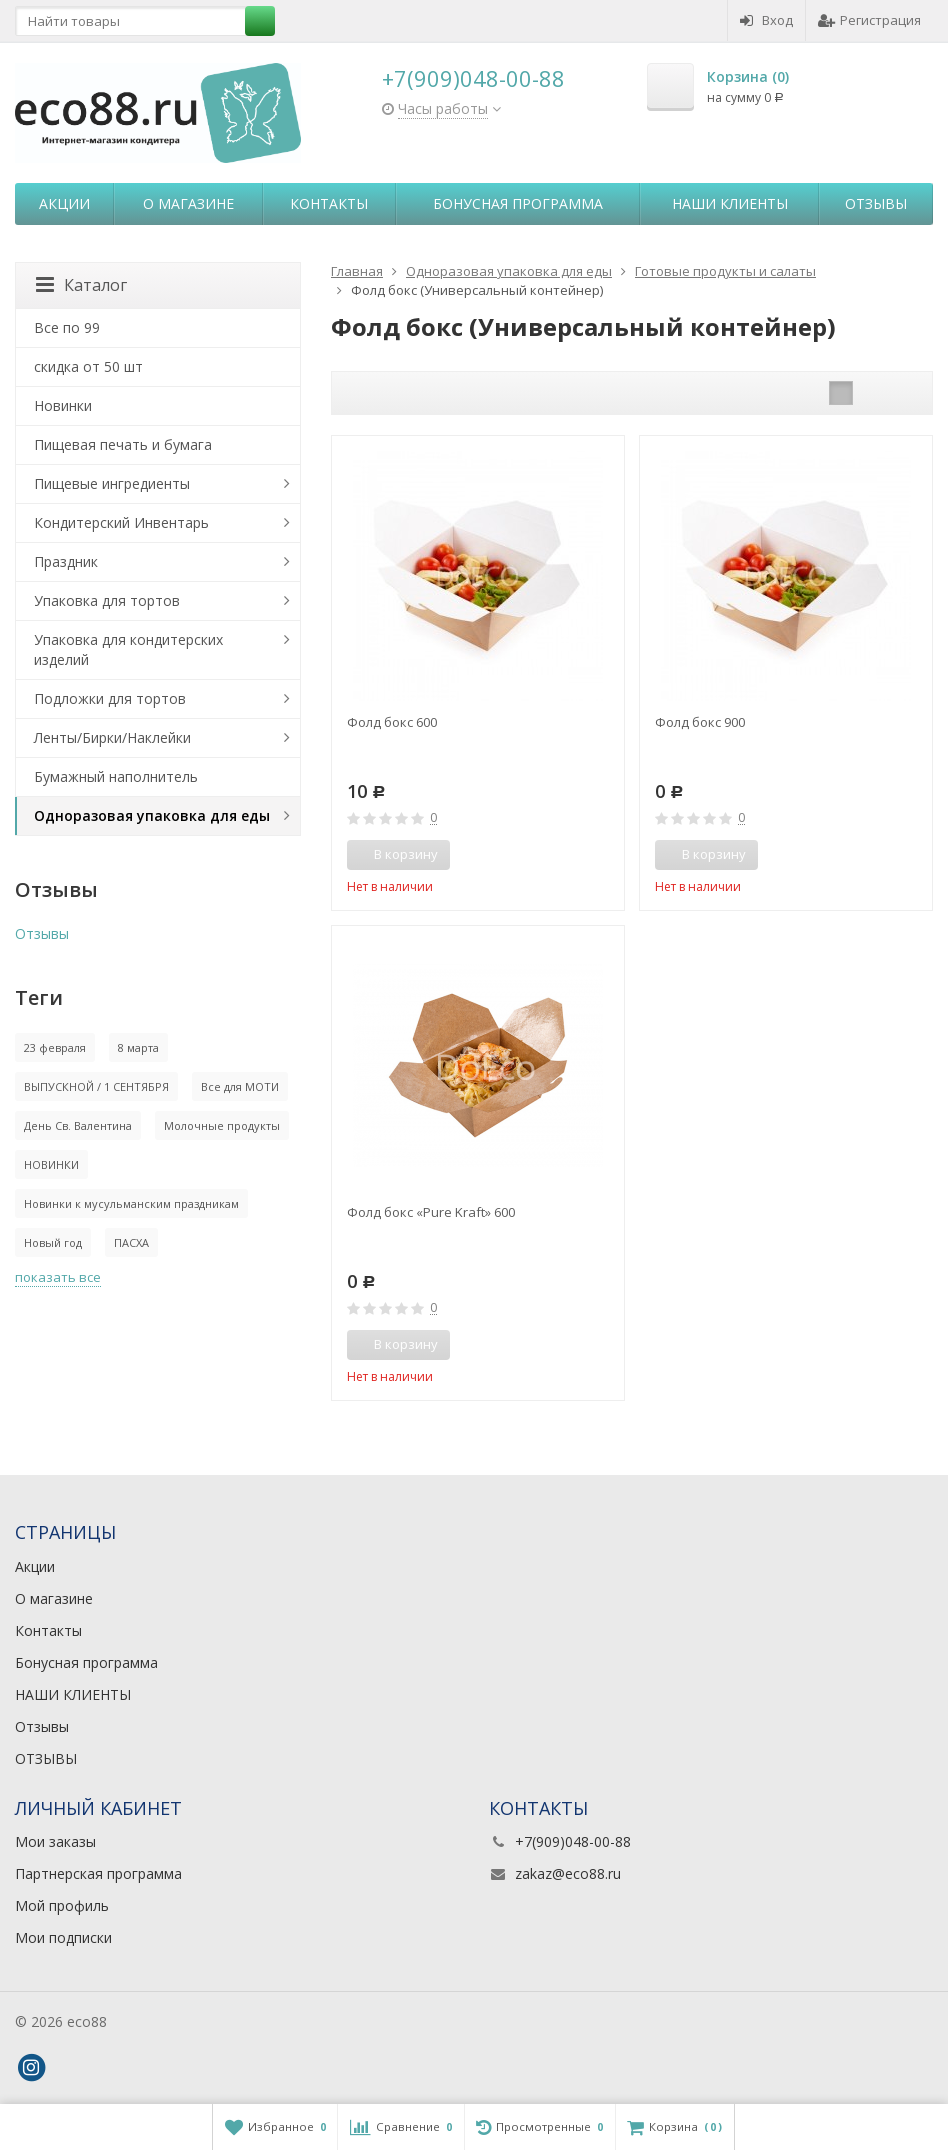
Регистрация (869, 20)
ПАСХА (131, 1242)
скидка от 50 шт (88, 366)
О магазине (188, 203)
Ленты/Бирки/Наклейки (112, 737)
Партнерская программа (98, 1873)
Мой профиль (62, 1905)
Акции (64, 203)
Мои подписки (63, 1937)
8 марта (138, 1047)
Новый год (53, 1242)
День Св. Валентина (78, 1125)
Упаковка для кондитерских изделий (128, 649)
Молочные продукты (222, 1125)
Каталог (81, 285)
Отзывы (876, 203)
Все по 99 (67, 327)
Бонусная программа (518, 203)
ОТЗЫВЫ (46, 1758)
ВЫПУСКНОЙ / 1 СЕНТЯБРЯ (96, 1086)
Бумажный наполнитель (116, 776)
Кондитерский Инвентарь (121, 522)
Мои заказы (55, 1841)
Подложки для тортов (110, 698)
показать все (58, 1277)
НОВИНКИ (51, 1164)
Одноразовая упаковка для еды (152, 815)
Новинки (63, 405)
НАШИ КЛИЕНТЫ (730, 203)
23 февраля (55, 1047)
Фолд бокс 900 (700, 722)
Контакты (329, 203)
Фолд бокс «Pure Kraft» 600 (431, 1212)
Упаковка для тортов (107, 600)
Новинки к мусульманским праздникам (131, 1203)
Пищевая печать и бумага (123, 444)
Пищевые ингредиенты (112, 483)
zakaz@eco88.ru (568, 1873)
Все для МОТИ (240, 1086)
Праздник (66, 561)
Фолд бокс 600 (392, 722)
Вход (766, 20)
